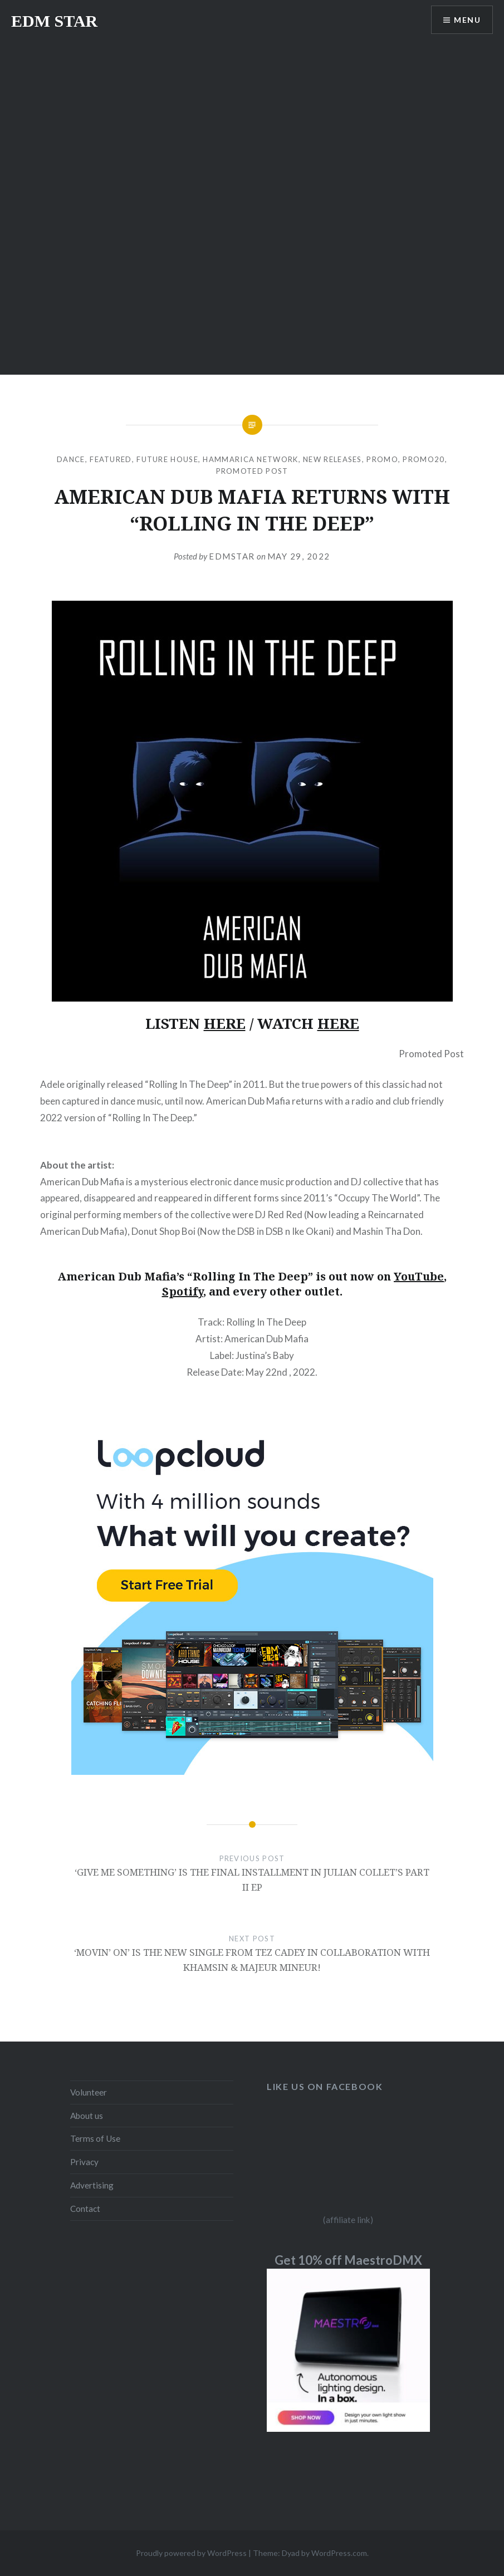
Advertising (92, 2185)
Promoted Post (252, 471)
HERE (225, 1023)
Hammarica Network (250, 459)
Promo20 (423, 459)
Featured (110, 459)
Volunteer (88, 2092)
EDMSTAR (232, 556)
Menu (467, 19)
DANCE (71, 459)
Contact (85, 2209)
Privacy (84, 2162)
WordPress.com (339, 2553)
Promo (382, 459)
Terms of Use (95, 2138)
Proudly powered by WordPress (191, 2553)
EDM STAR (54, 21)
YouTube (419, 1276)
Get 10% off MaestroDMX (348, 2260)
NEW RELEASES (332, 459)
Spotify (182, 1291)
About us (86, 2116)
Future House (167, 459)
